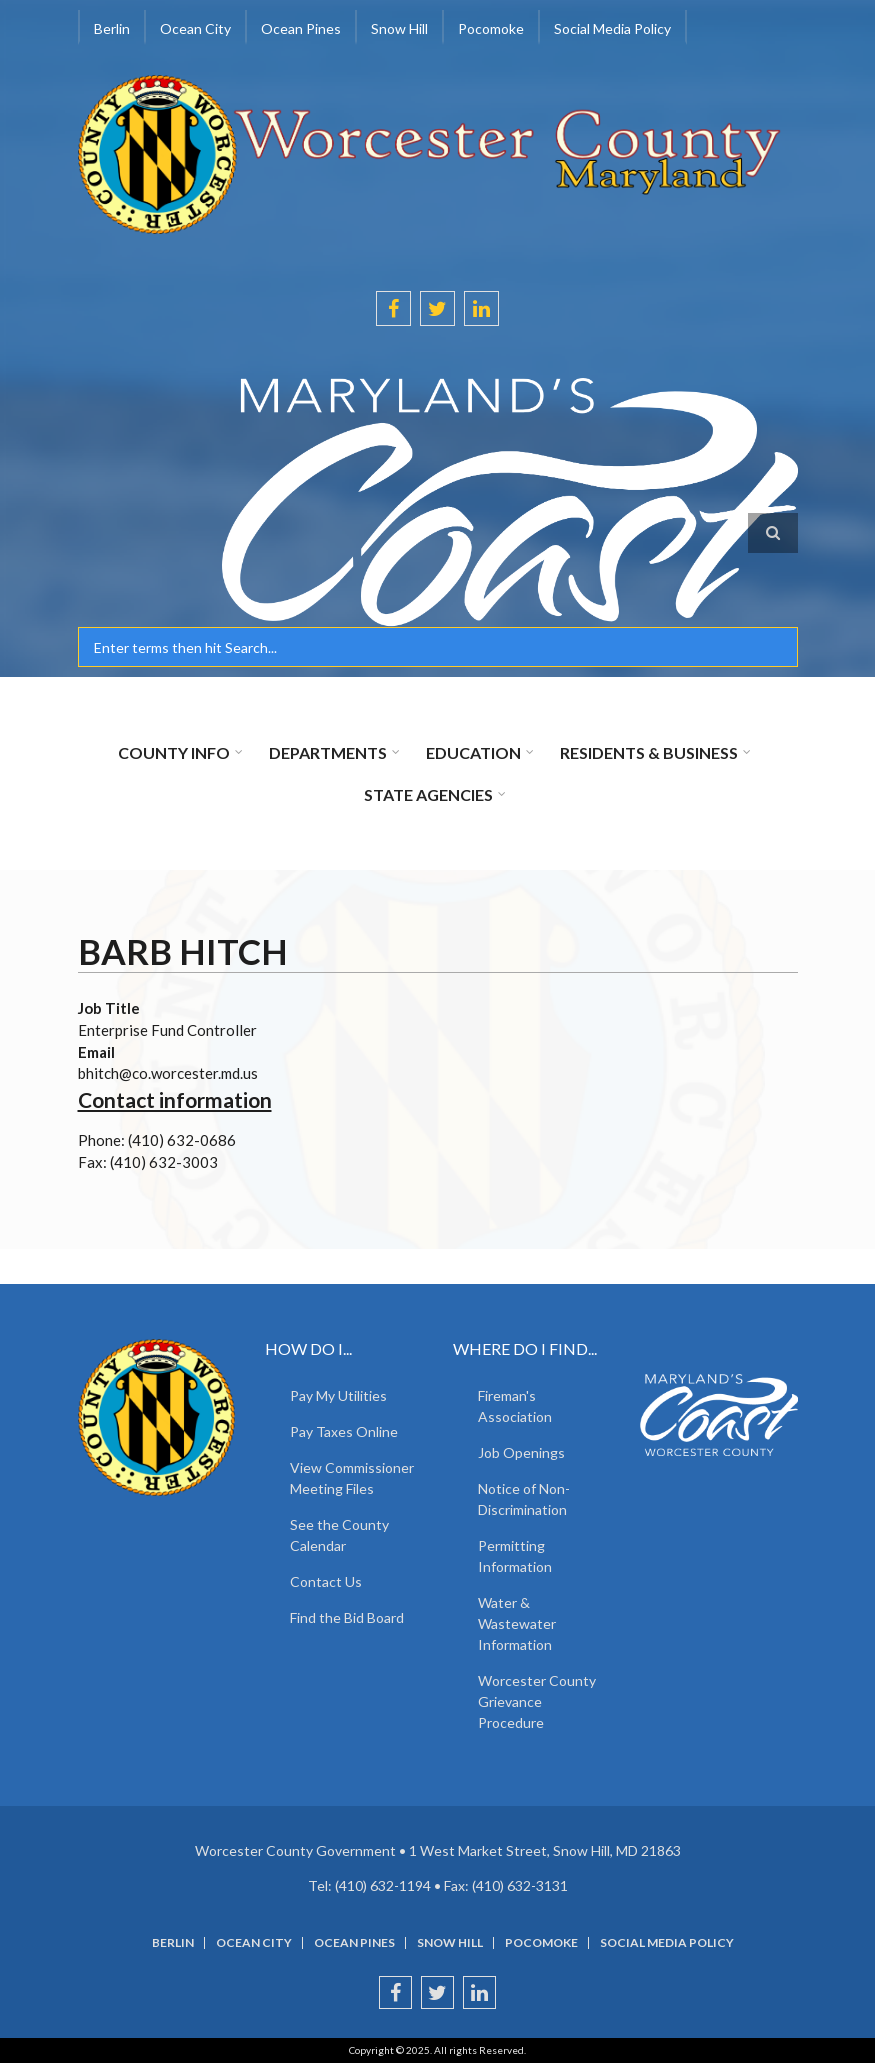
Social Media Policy (612, 28)
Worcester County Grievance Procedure (537, 1701)
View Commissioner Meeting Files (352, 1478)
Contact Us (326, 1581)
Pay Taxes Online (344, 1431)
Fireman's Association (515, 1406)
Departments (328, 752)
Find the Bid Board (347, 1617)
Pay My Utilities (338, 1395)
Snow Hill (399, 28)
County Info (174, 752)
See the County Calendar (339, 1535)
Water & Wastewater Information (517, 1623)
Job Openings (521, 1452)
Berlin (112, 28)
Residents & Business (649, 752)
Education (473, 752)
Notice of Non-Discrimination (524, 1499)
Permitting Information (515, 1556)
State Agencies (428, 794)
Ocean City (195, 28)
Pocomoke (491, 28)
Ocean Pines (301, 28)
